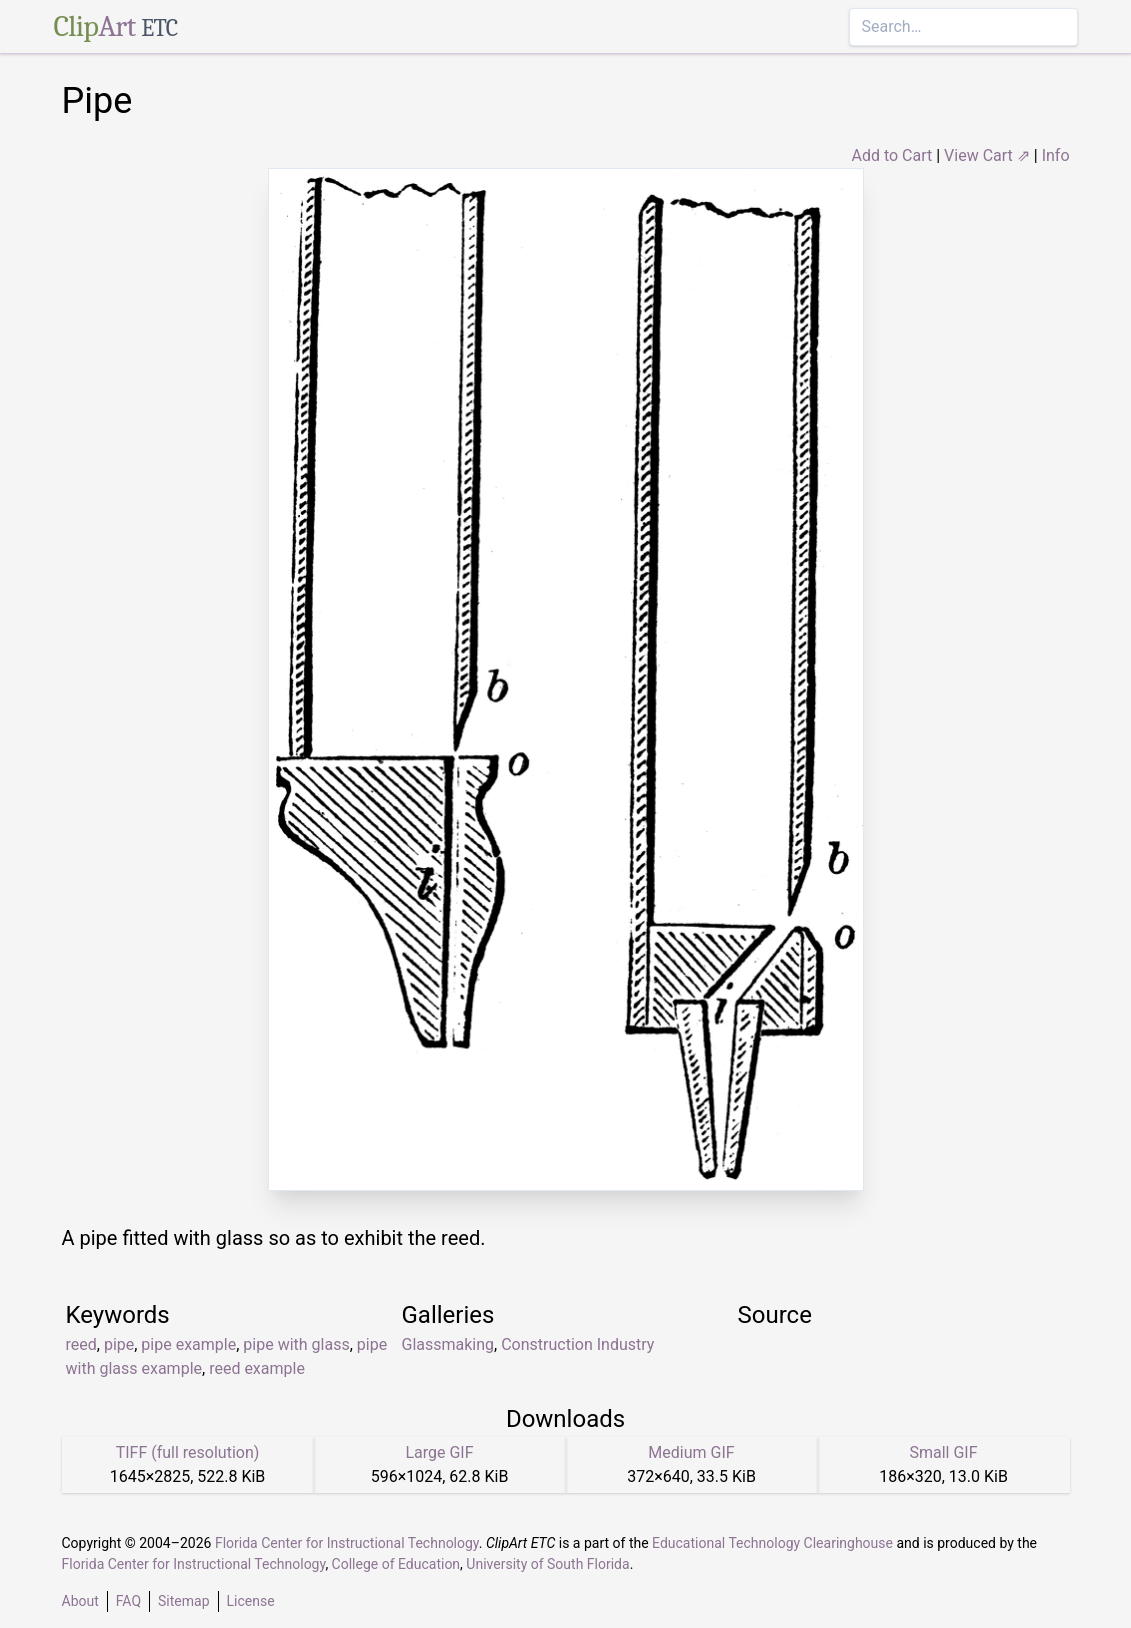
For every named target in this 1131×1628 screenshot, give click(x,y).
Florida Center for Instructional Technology (347, 1543)
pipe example (188, 1344)
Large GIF (439, 1452)
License (251, 1601)
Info (1056, 155)
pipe (119, 1344)
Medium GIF (691, 1452)
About (80, 1601)
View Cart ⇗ (987, 155)
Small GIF (943, 1452)
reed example (257, 1368)
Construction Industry (577, 1344)
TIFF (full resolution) (188, 1452)
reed (81, 1344)
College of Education (396, 1564)
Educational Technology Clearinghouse (772, 1543)
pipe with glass (296, 1344)
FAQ (128, 1601)
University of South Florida (547, 1564)
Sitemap (183, 1601)
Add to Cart (891, 155)
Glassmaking (448, 1344)
